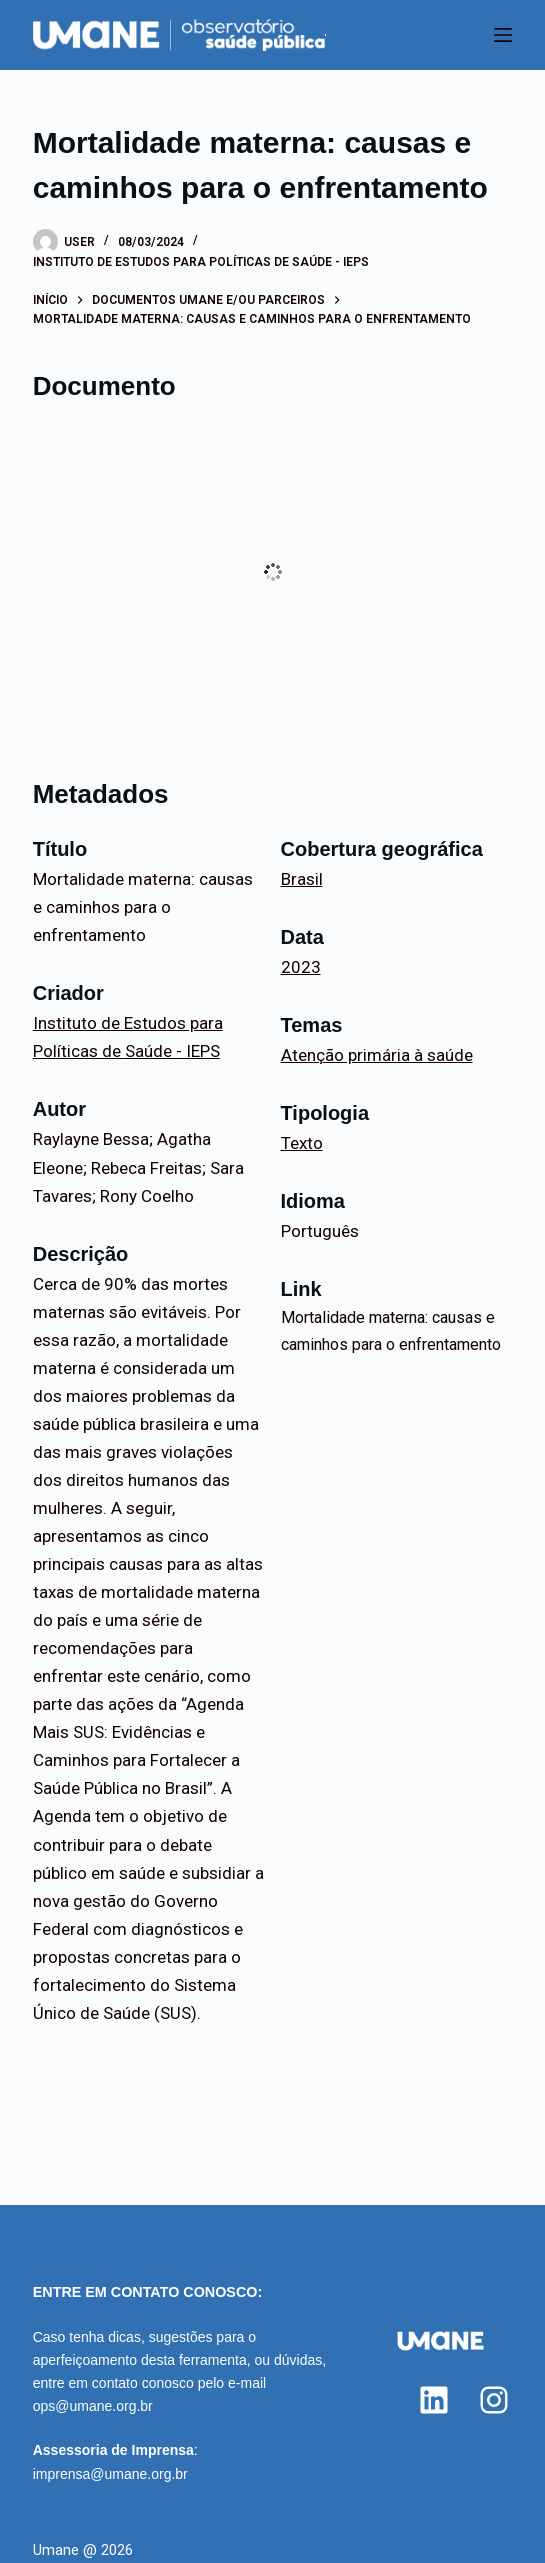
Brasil (302, 879)
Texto (302, 1143)
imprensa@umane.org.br (110, 2474)
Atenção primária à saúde (377, 1055)
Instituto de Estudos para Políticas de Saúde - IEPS (201, 262)
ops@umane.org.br (93, 2406)
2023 (301, 967)
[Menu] (503, 35)
